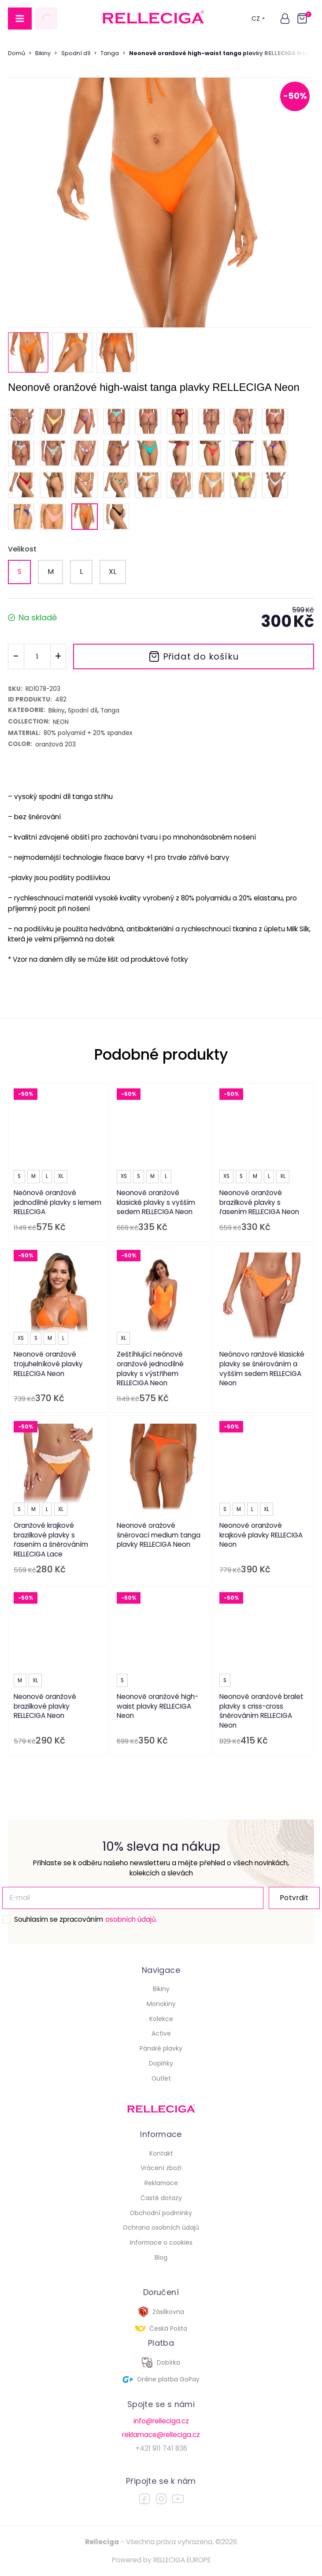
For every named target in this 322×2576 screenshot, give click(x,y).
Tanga (109, 53)
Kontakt (161, 2153)
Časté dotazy (161, 2198)
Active (161, 2033)
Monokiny (161, 2003)
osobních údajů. (131, 1919)
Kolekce (161, 2018)
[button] (285, 18)
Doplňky (161, 2063)
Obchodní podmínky (161, 2213)
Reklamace (161, 2183)
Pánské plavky (161, 2048)
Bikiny (43, 53)
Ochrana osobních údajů (161, 2227)
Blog (161, 2257)
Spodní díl (75, 53)
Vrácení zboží (161, 2168)
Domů (16, 53)
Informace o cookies (161, 2242)
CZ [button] (258, 18)
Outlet (161, 2078)
